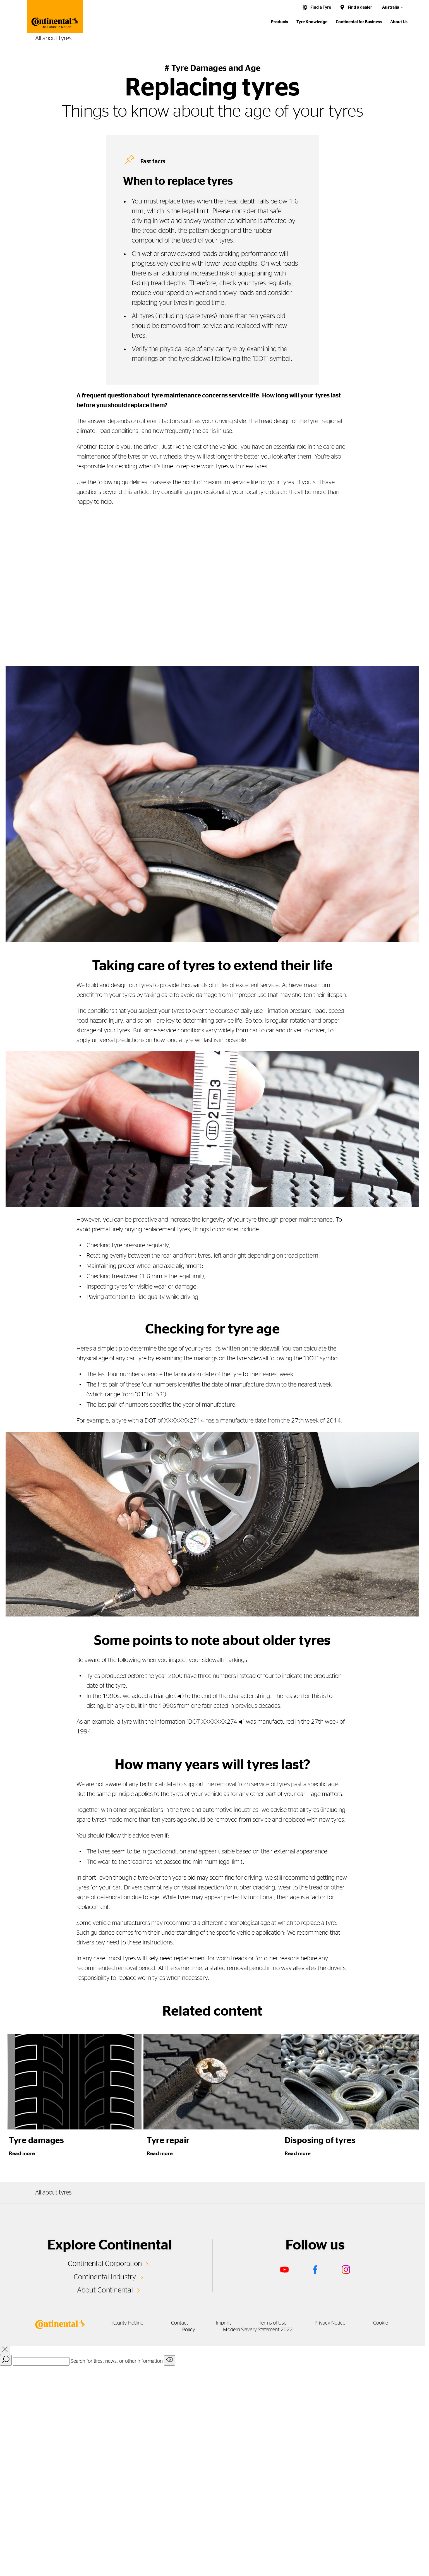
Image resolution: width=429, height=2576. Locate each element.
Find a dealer (360, 7)
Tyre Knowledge (311, 22)
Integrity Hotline (126, 2323)
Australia (390, 7)
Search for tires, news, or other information (117, 2361)
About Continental (105, 2290)
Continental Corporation (105, 2263)
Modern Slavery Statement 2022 (258, 2329)
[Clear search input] (169, 2360)
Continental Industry (105, 2277)
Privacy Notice (330, 2323)
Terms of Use (272, 2323)
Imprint (223, 2323)
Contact (179, 2323)
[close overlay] (5, 2350)
